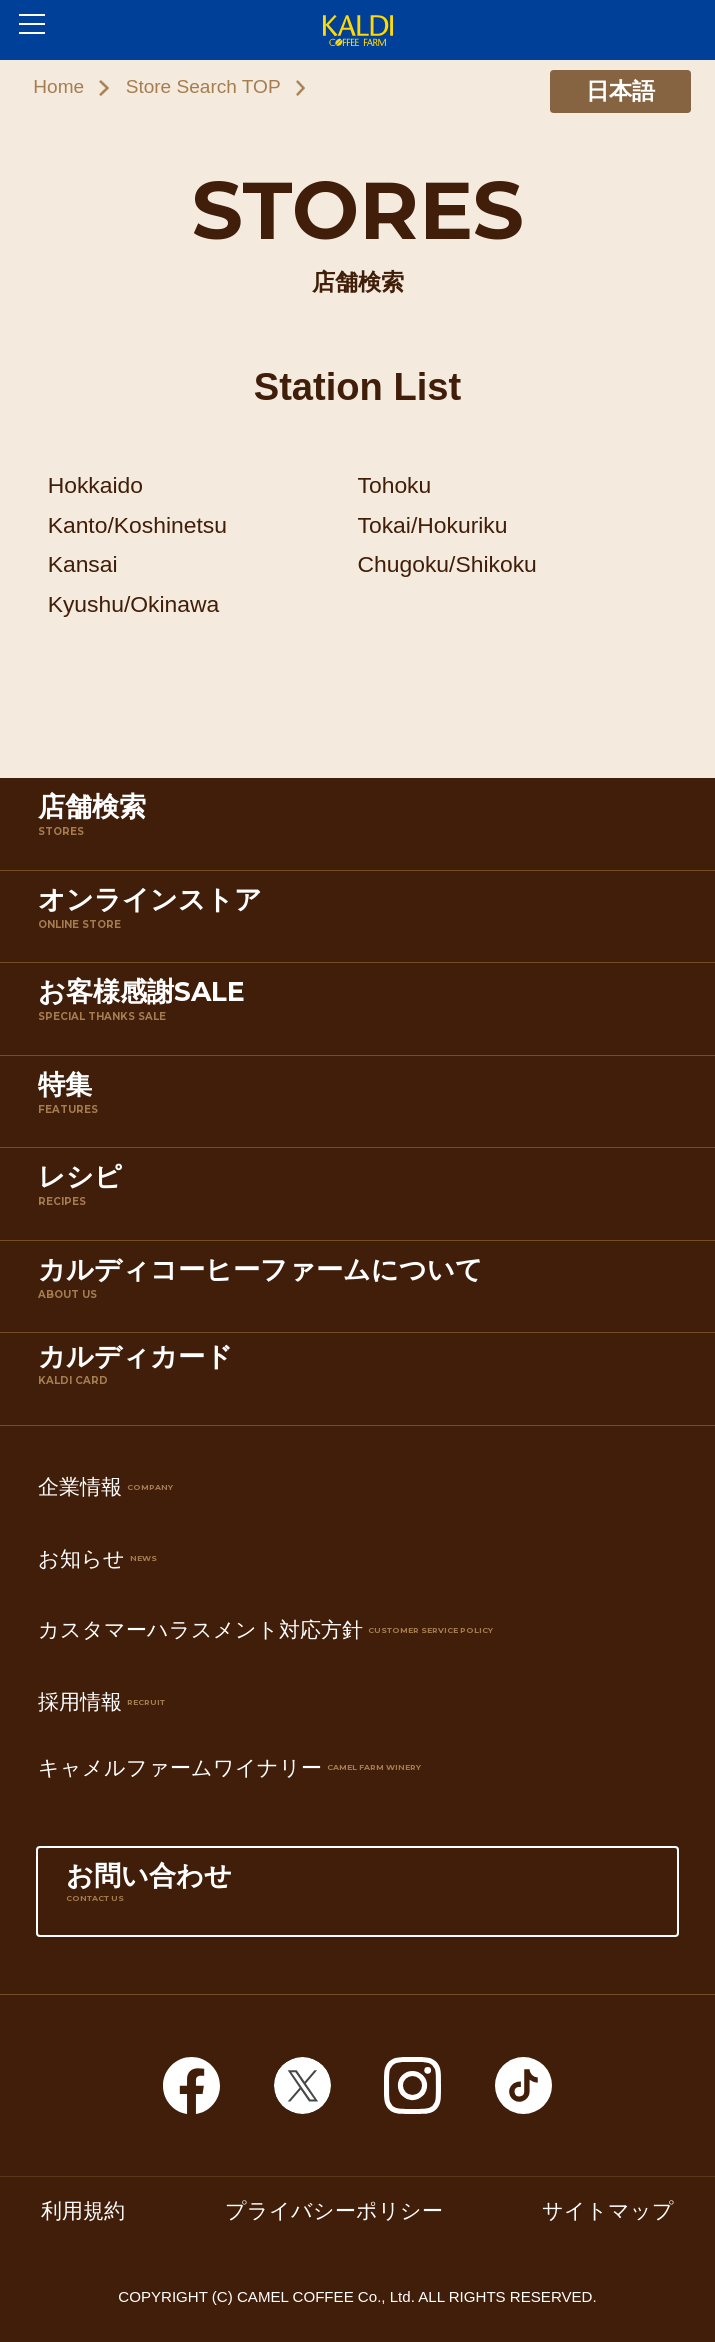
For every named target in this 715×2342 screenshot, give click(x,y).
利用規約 (83, 2210)
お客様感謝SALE (362, 1012)
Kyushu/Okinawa (134, 604)
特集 (362, 1105)
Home (58, 86)
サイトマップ (608, 2210)
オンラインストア (362, 920)
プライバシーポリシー (334, 2210)
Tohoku (395, 485)
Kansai (83, 564)
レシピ (362, 1197)
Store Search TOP (203, 86)
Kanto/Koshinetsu (137, 525)
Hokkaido (95, 485)
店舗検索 (362, 827)
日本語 (620, 91)
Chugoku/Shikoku (447, 564)
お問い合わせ (357, 1896)
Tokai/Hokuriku (433, 525)
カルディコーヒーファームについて (362, 1290)
